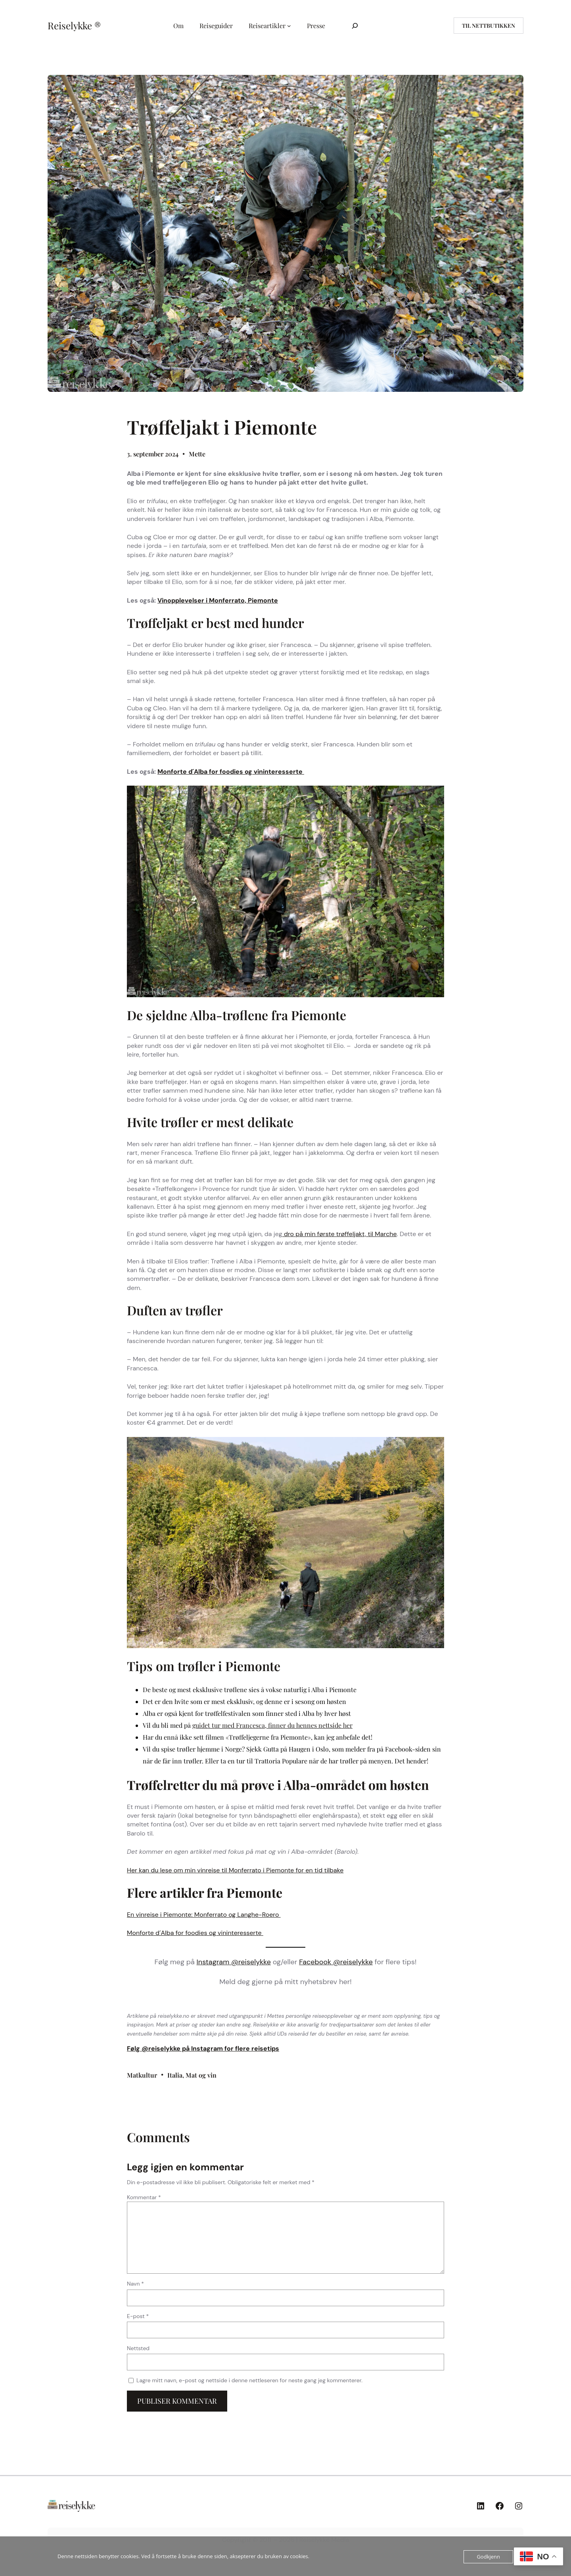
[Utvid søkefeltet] (355, 25)
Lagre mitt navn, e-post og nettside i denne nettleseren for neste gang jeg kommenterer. (249, 2380)
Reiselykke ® (74, 25)
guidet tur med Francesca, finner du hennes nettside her (272, 1725)
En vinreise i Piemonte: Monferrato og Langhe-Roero (204, 1914)
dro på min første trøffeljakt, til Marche (339, 1234)
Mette (197, 454)
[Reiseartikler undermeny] (289, 26)
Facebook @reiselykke (336, 1962)
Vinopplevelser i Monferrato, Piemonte (217, 600)
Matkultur (142, 2075)
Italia (174, 2075)
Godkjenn (488, 2556)
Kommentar (144, 2197)
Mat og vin (201, 2075)
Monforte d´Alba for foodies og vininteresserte (230, 771)
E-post (138, 2316)
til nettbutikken (488, 25)
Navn (135, 2283)
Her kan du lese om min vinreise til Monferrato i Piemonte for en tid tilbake (235, 1870)
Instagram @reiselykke (234, 1962)
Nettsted (138, 2348)
